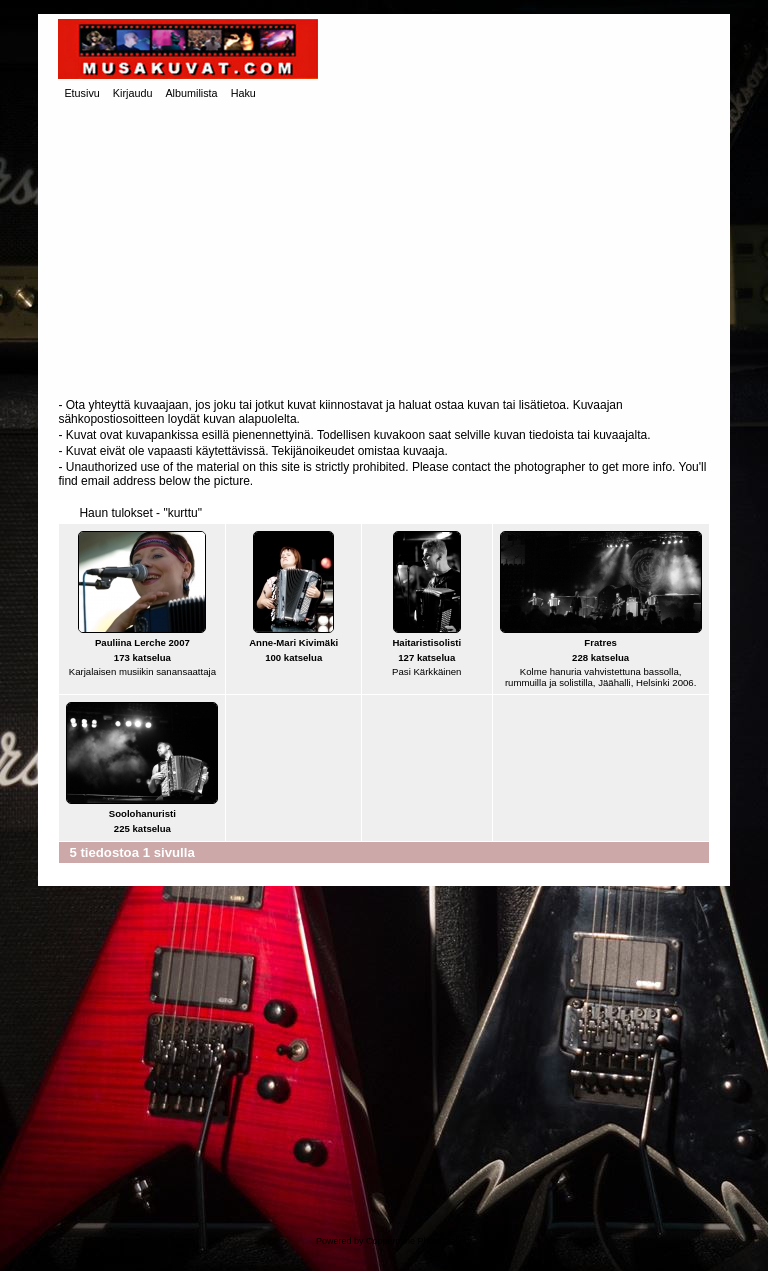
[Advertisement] (384, 251)
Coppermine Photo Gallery (419, 1241)
